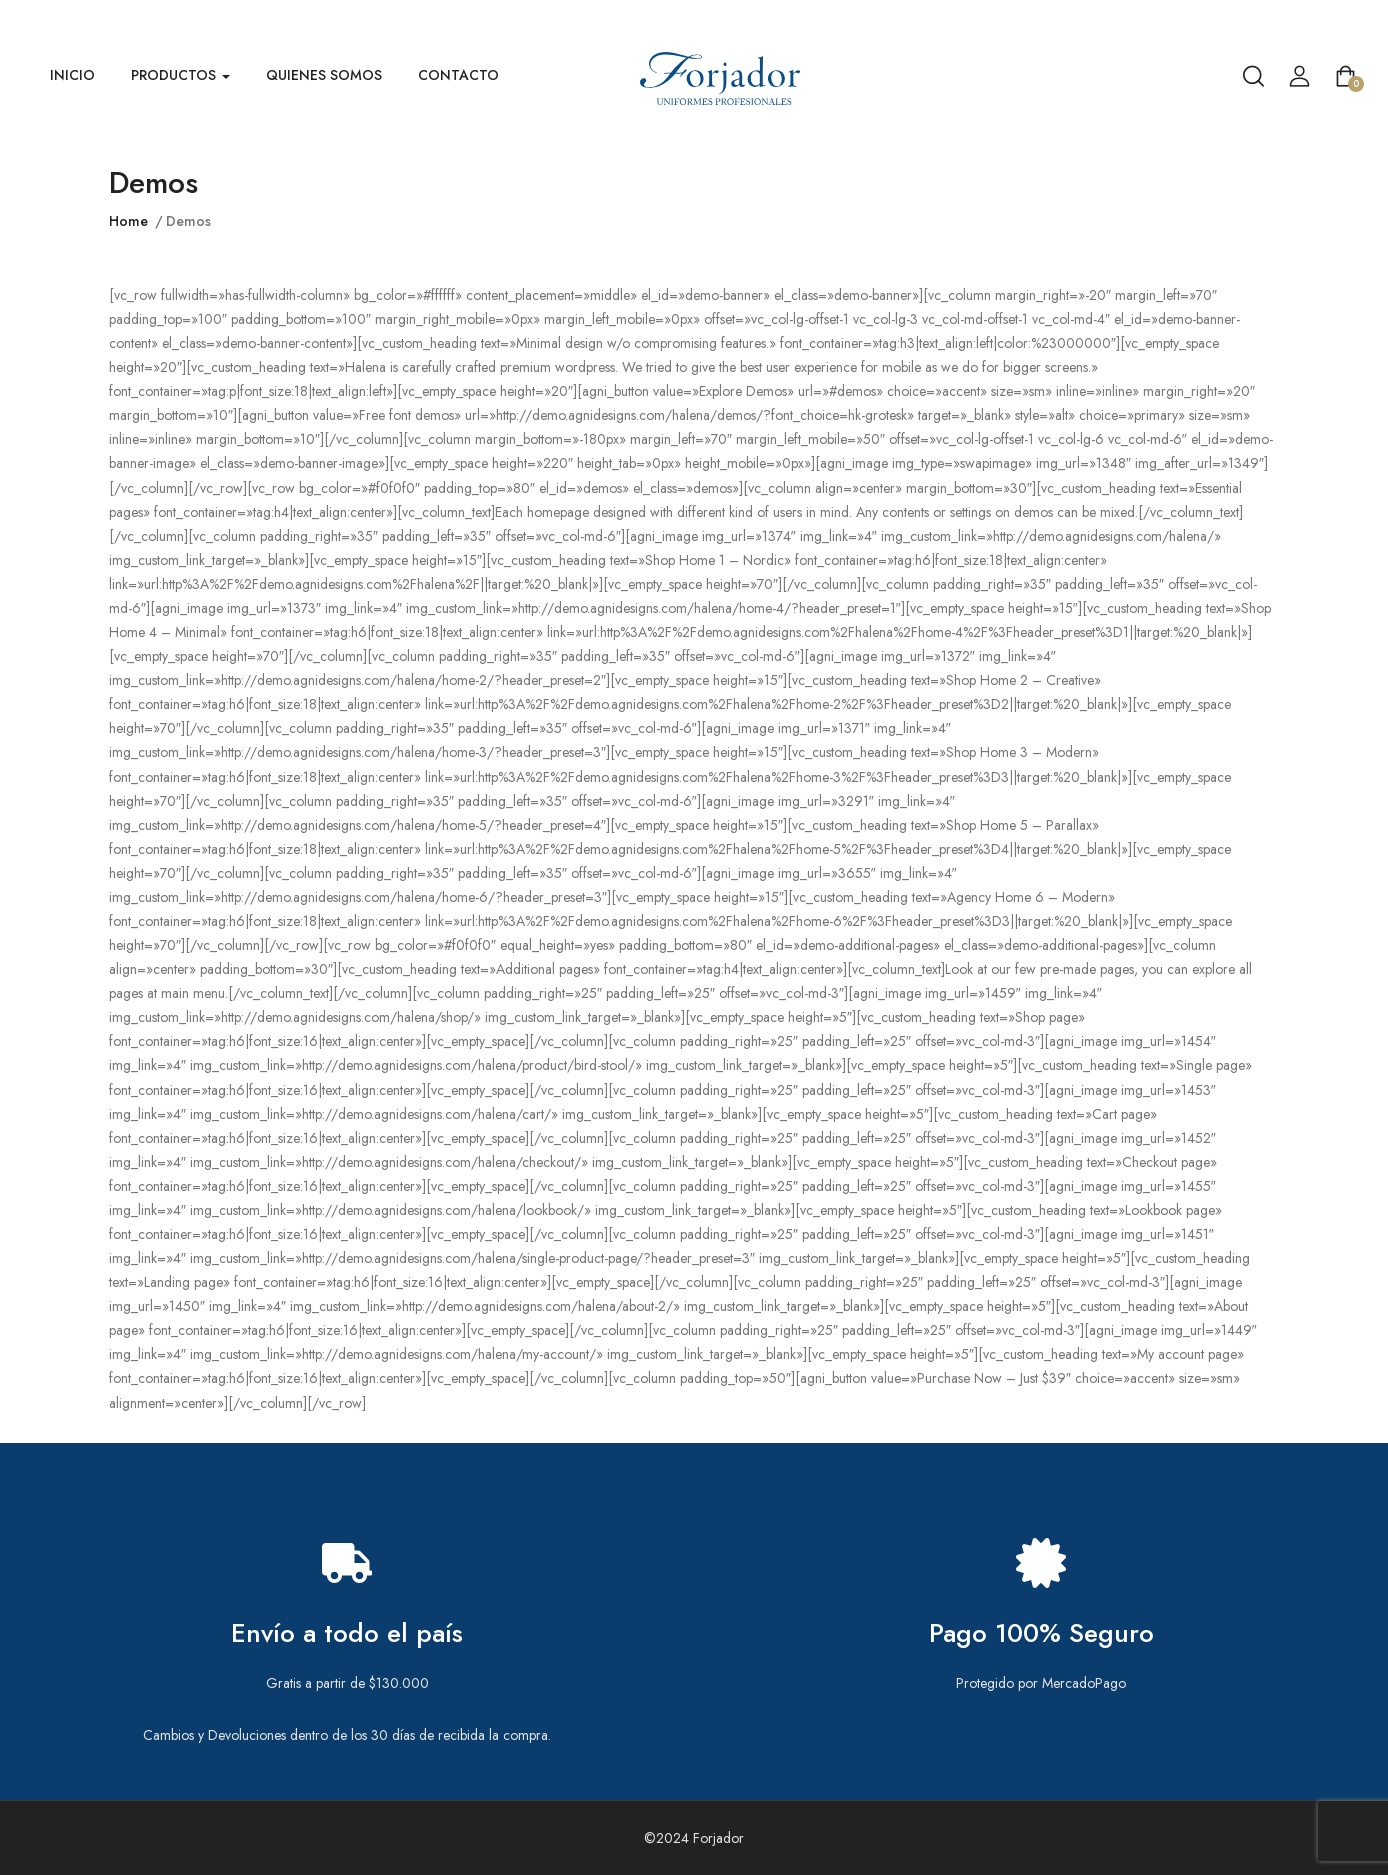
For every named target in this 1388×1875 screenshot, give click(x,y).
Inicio (72, 75)
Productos (180, 75)
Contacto (458, 75)
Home (128, 221)
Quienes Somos (324, 75)
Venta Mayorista (1338, 18)
